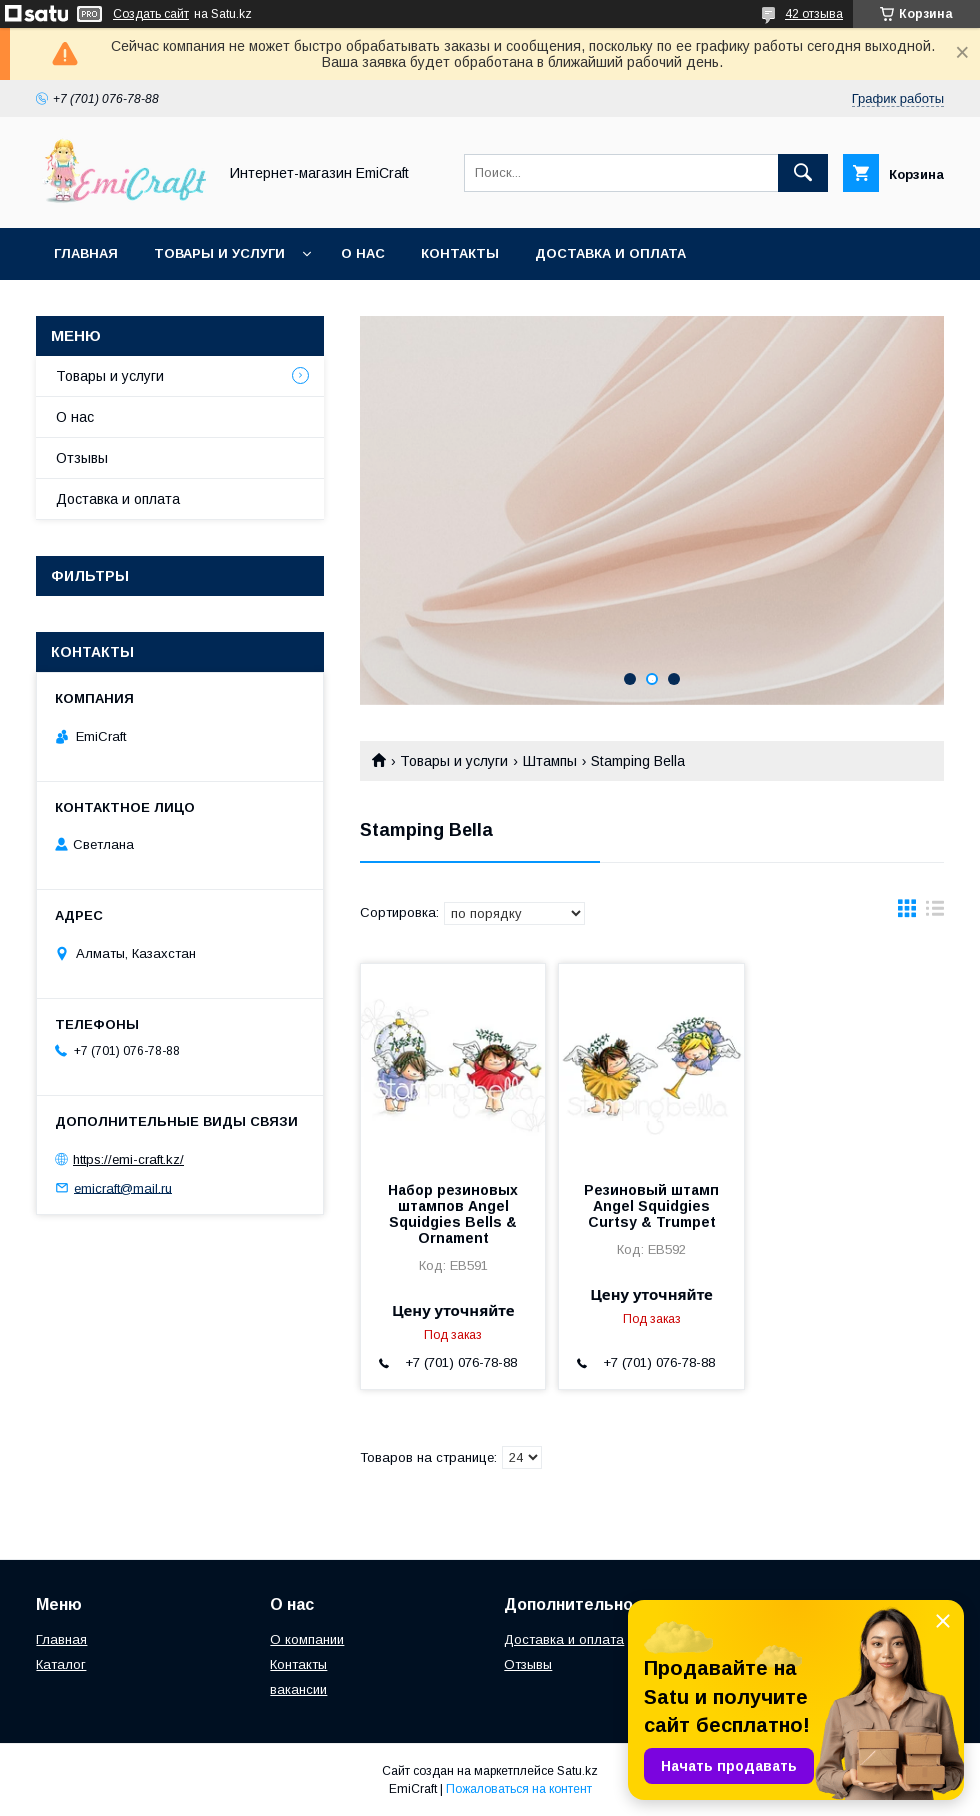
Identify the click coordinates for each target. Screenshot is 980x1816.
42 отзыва (814, 14)
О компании (307, 1639)
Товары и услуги (219, 253)
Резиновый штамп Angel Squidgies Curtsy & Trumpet (651, 1206)
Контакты (460, 253)
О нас (363, 253)
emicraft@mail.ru (123, 1187)
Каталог (61, 1664)
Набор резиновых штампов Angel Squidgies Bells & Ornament (453, 1214)
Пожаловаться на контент (519, 1789)
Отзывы (82, 458)
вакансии (298, 1689)
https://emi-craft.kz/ (128, 1159)
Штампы (550, 761)
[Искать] (803, 173)
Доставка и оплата (610, 253)
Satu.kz (577, 1771)
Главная (86, 253)
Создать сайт (151, 14)
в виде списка (935, 913)
